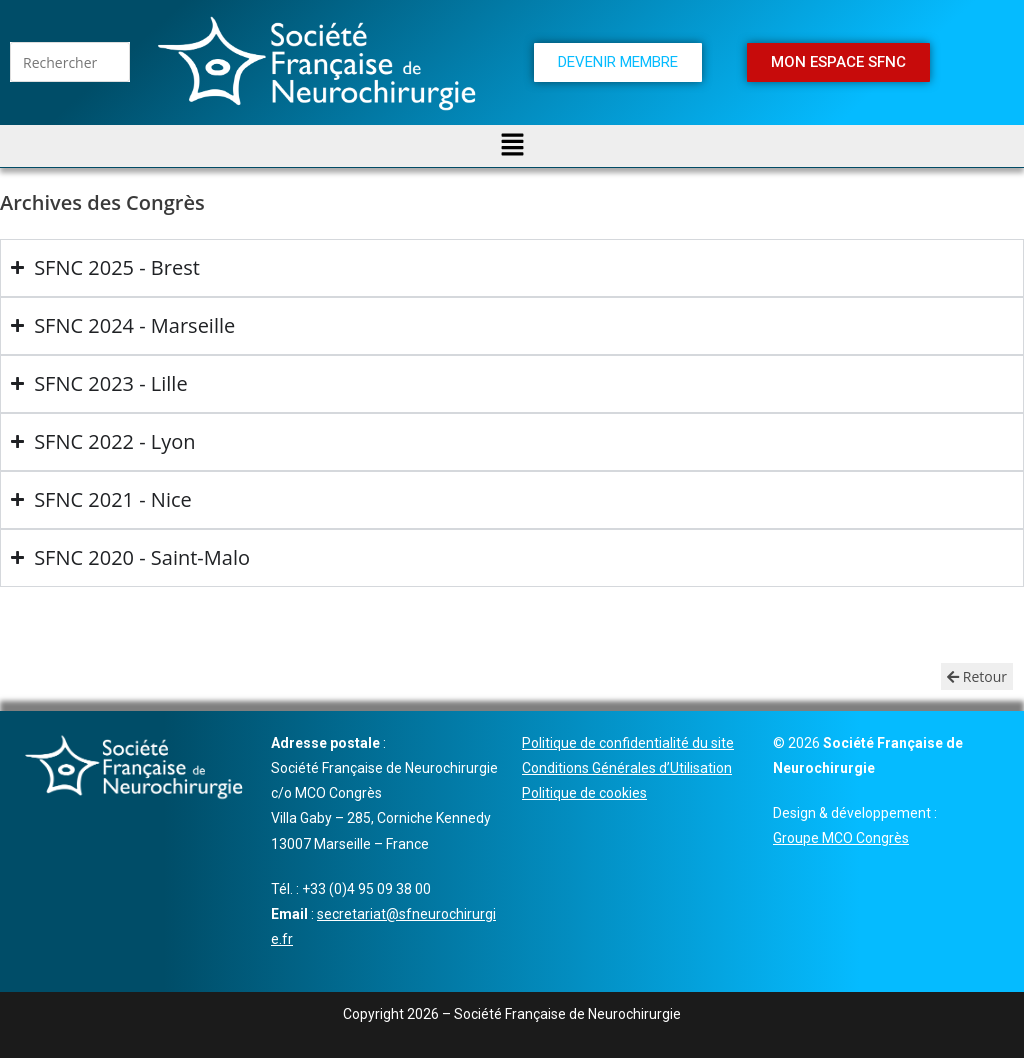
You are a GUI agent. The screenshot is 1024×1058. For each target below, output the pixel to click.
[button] (512, 146)
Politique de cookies (584, 793)
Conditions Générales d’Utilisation (627, 768)
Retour (977, 676)
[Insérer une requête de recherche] (70, 62)
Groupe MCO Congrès (841, 838)
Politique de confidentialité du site (628, 743)
